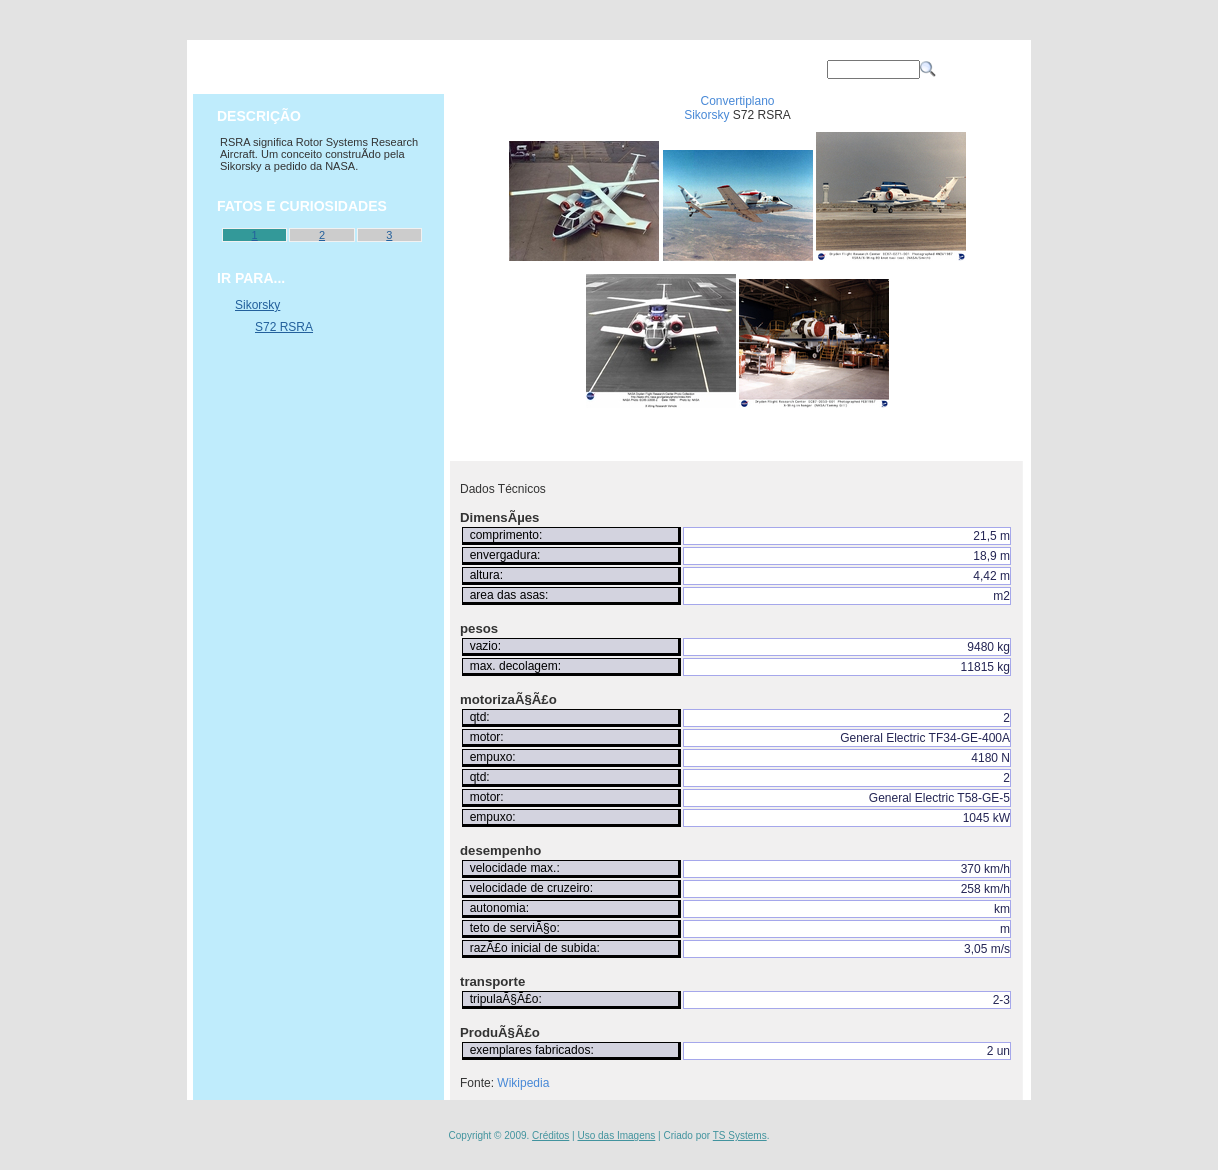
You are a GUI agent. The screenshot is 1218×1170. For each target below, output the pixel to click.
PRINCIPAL (377, 69)
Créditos (550, 1135)
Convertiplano (737, 101)
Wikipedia (523, 1083)
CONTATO (777, 69)
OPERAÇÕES (576, 69)
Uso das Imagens (616, 1135)
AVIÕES (477, 69)
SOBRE (677, 69)
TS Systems (740, 1135)
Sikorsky (706, 115)
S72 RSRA (284, 327)
